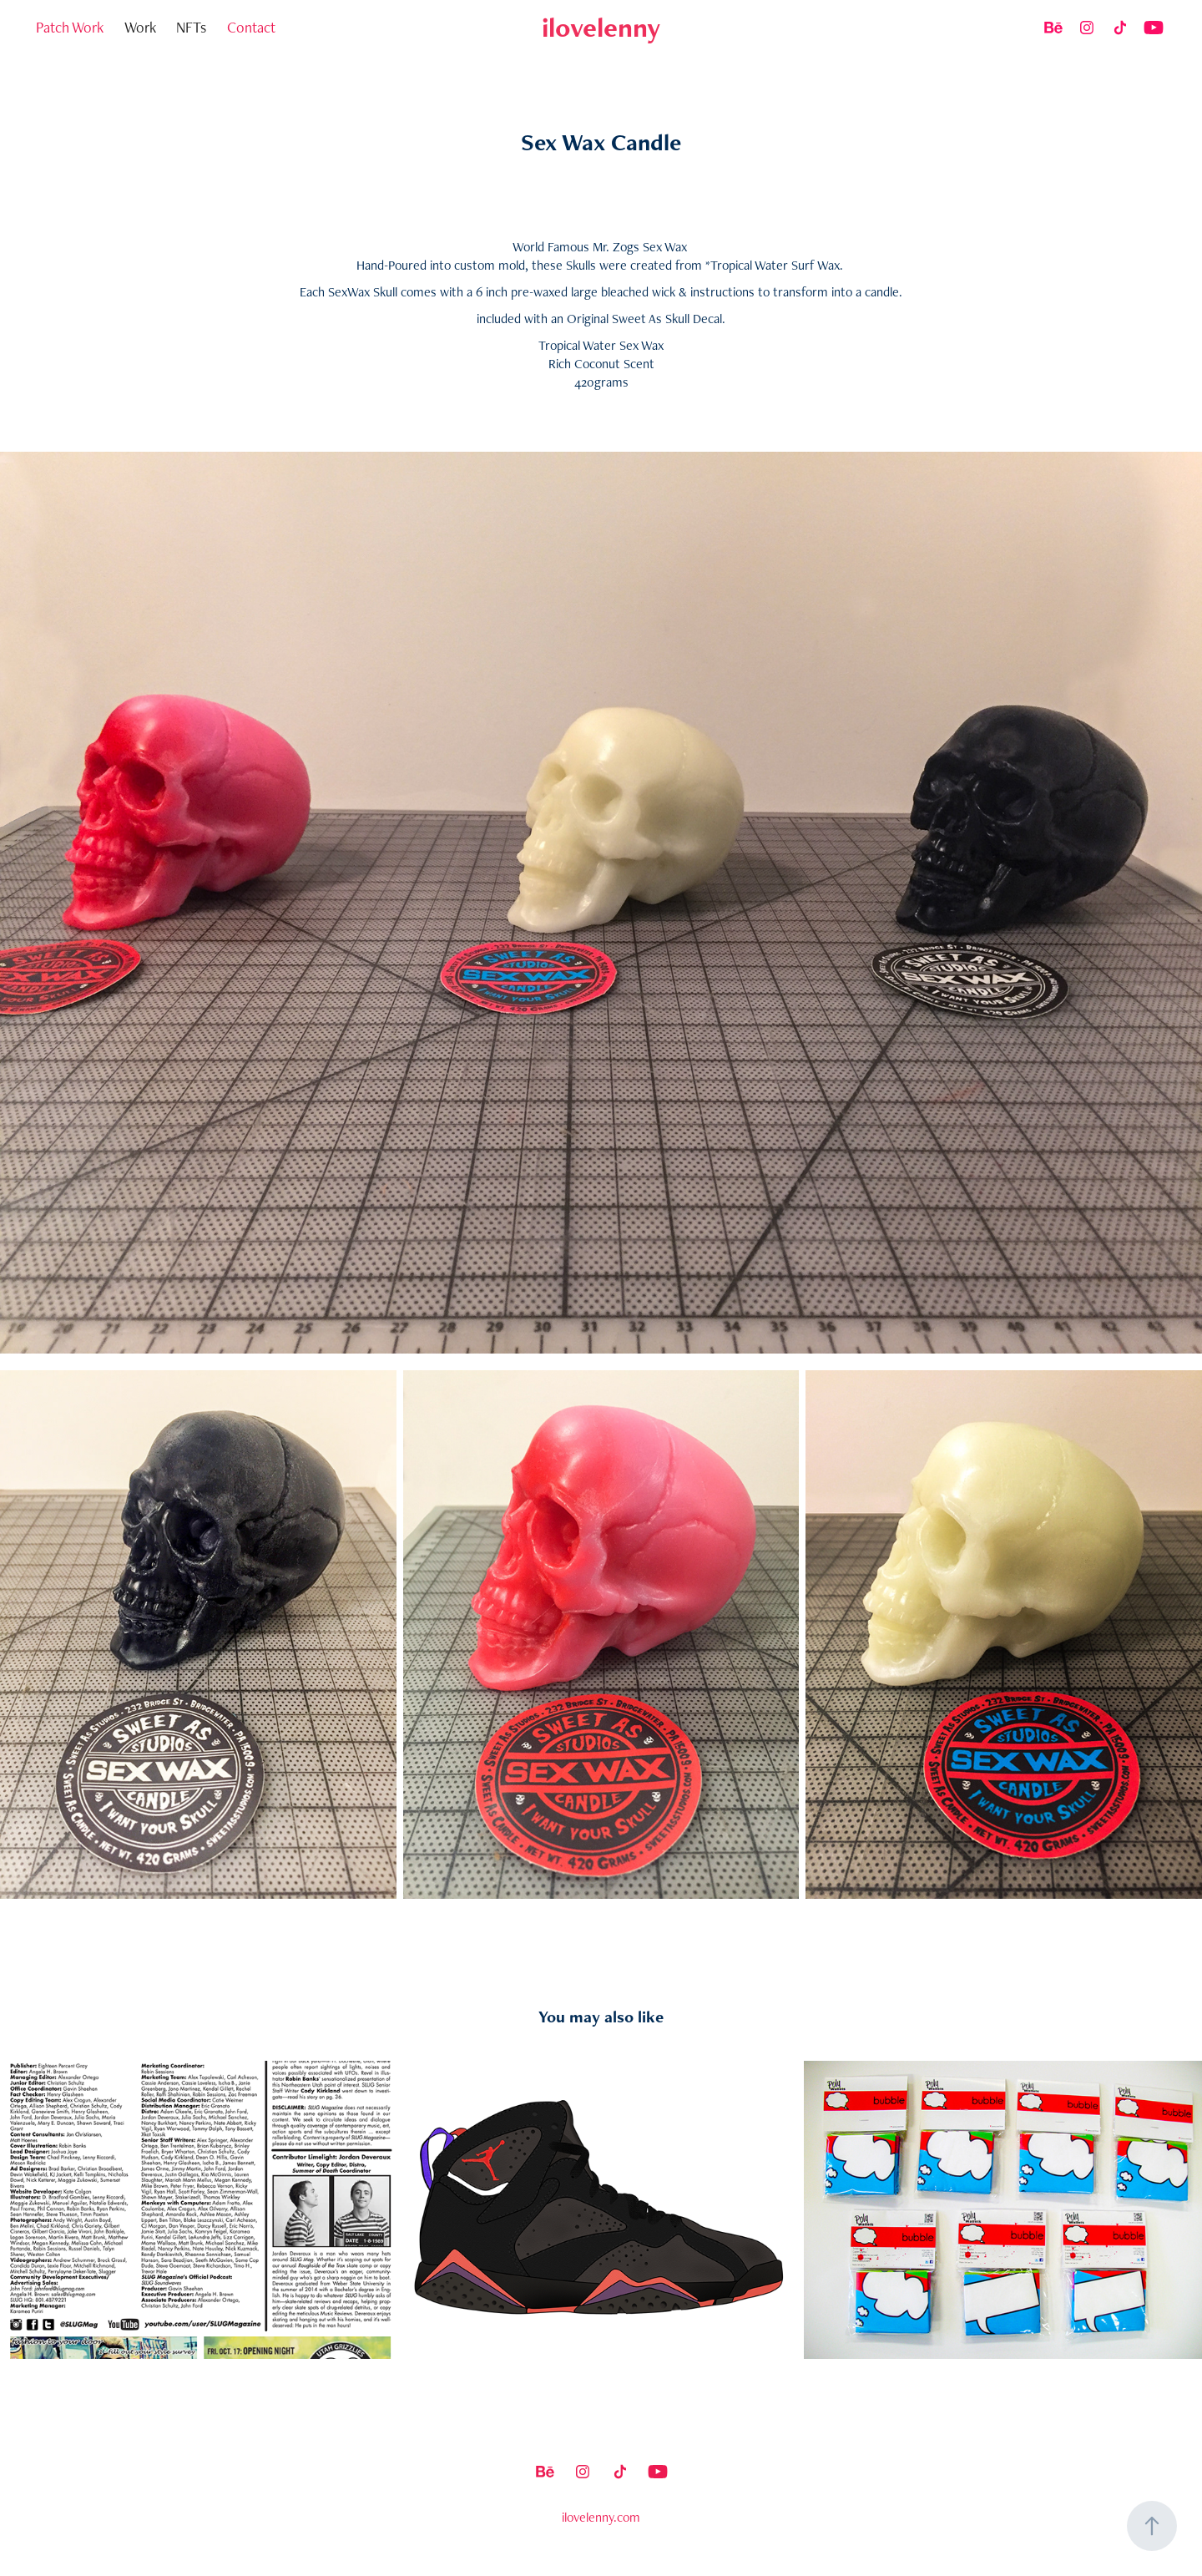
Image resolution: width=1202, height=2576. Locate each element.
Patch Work (70, 27)
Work (140, 27)
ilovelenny (601, 27)
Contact (251, 27)
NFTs (191, 27)
